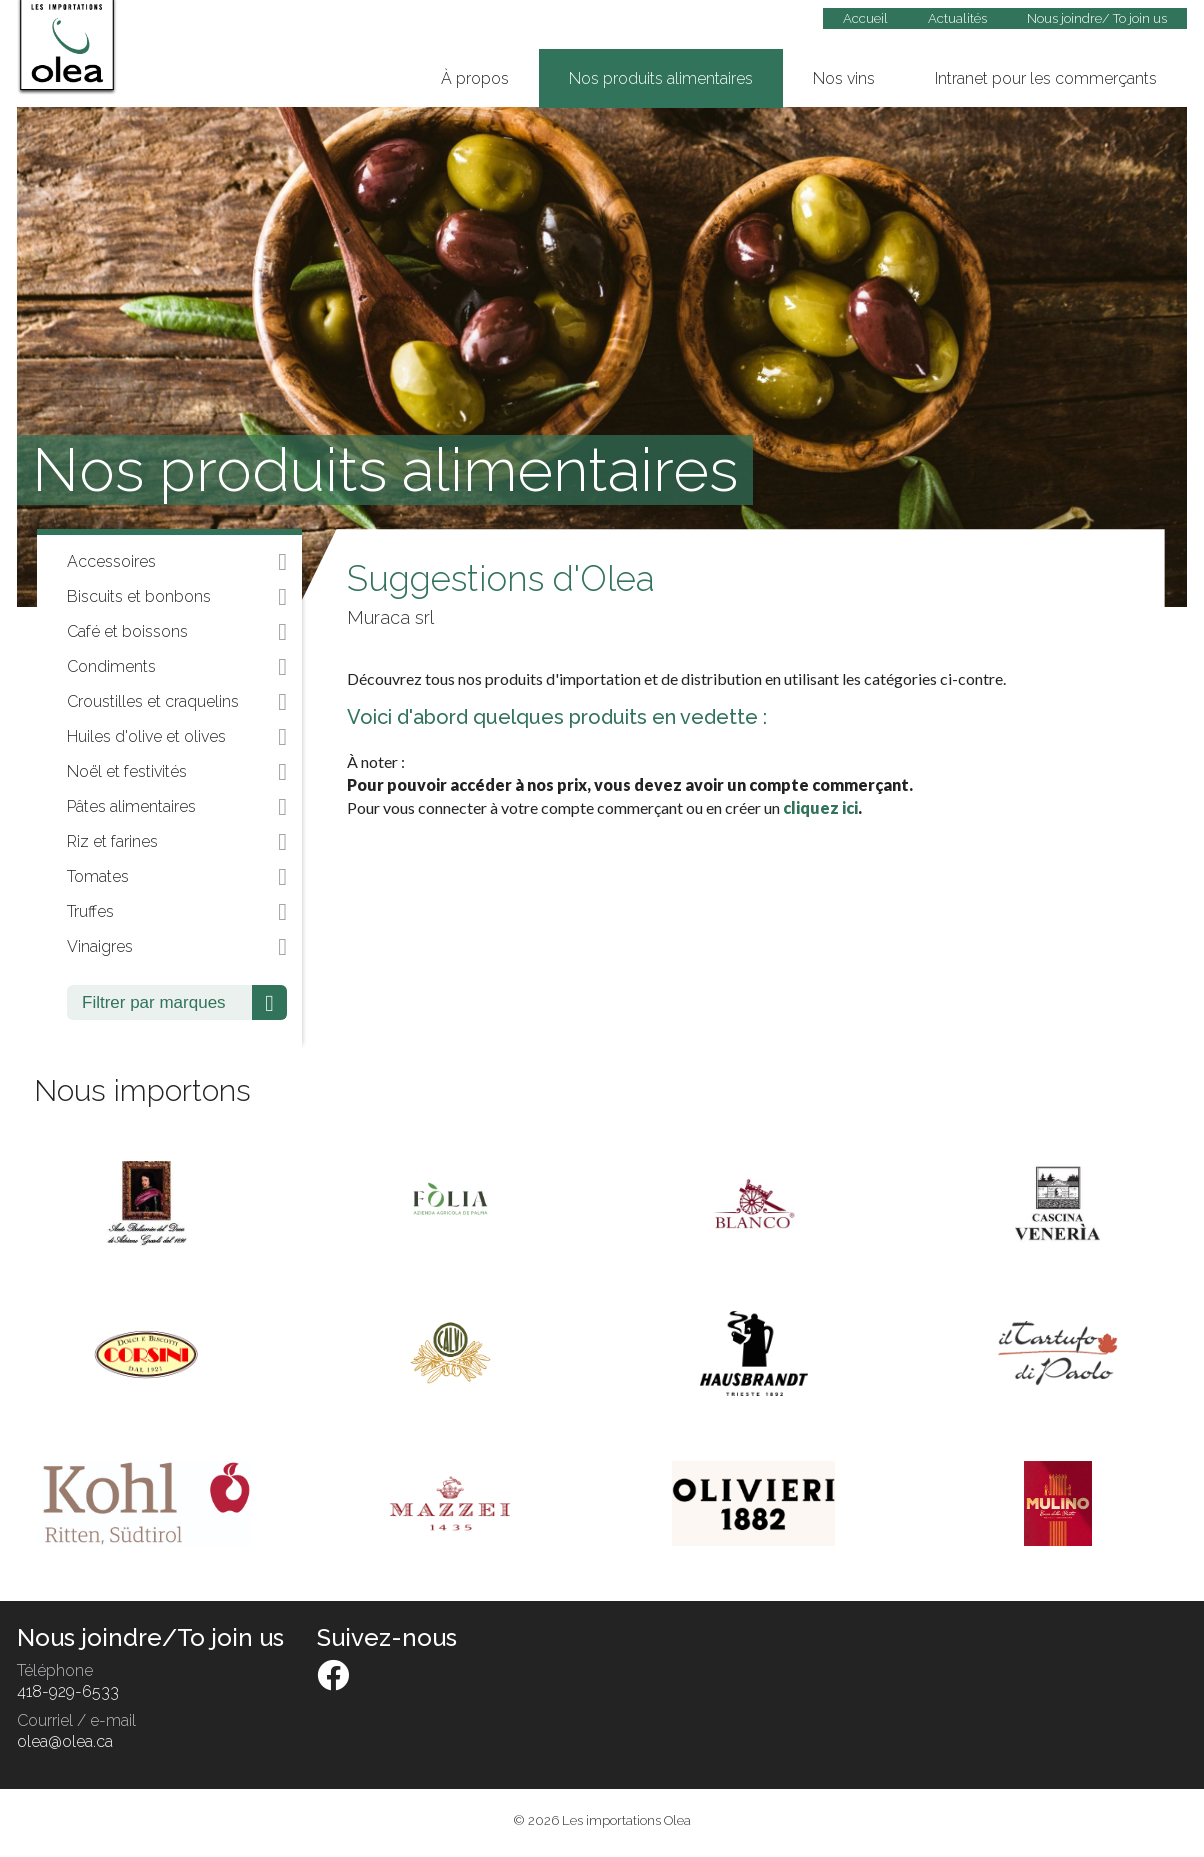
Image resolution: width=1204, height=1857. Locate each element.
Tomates (177, 877)
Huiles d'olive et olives (177, 737)
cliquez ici (820, 807)
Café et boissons (177, 632)
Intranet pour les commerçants (1046, 78)
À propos (475, 78)
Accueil (865, 18)
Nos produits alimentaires (661, 78)
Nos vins (844, 78)
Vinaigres (177, 947)
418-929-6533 (68, 1691)
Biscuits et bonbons (177, 597)
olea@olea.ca (65, 1741)
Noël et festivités (177, 772)
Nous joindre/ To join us (1097, 18)
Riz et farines (177, 842)
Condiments (177, 667)
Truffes (177, 912)
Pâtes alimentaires (177, 807)
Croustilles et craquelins (177, 702)
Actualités (957, 18)
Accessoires (177, 562)
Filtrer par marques (184, 1002)
